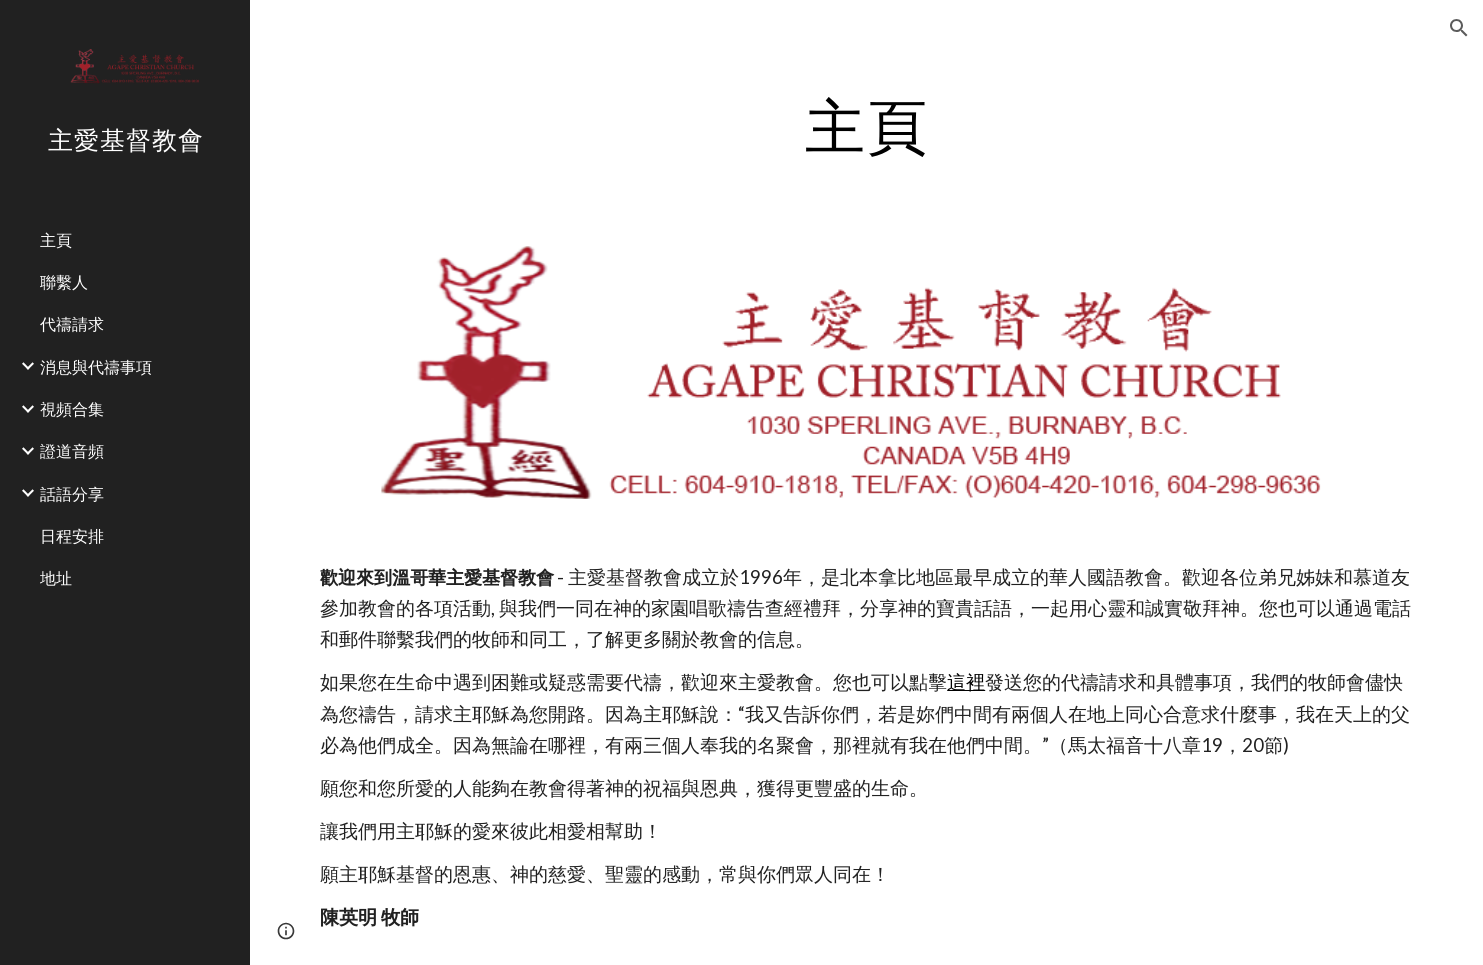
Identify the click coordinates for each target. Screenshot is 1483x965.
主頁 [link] (56, 239)
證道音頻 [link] (72, 450)
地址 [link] (56, 577)
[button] (1459, 28)
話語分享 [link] (72, 493)
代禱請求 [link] (72, 323)
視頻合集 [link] (72, 408)
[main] (867, 125)
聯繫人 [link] (64, 281)
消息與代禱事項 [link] (96, 366)
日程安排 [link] (72, 535)
